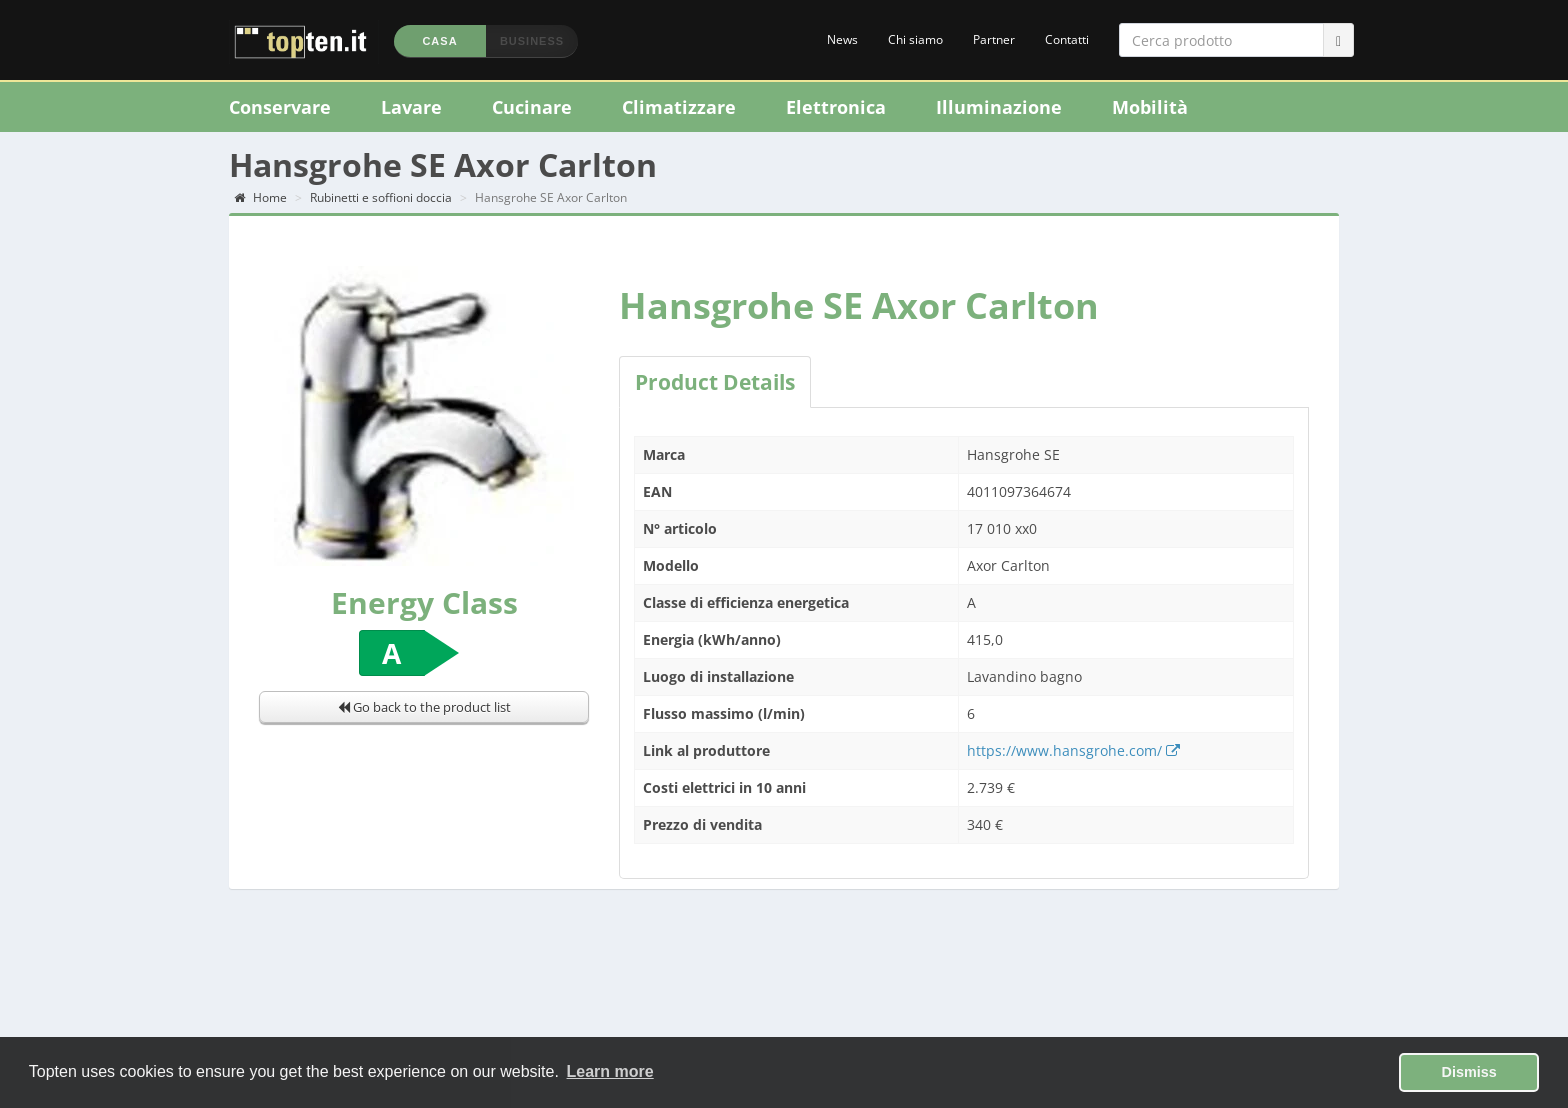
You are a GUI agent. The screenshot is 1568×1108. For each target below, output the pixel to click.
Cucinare (532, 107)
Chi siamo (915, 39)
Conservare (280, 107)
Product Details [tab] (715, 382)
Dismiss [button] (1469, 1072)
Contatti (1067, 39)
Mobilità (1150, 107)
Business (532, 41)
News (842, 39)
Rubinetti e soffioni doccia (381, 197)
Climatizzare (679, 107)
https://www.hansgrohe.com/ (1073, 750)
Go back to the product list (424, 707)
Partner (994, 39)
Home (260, 197)
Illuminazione (999, 107)
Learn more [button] (610, 1071)
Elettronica (836, 107)
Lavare (411, 107)
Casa (439, 41)
